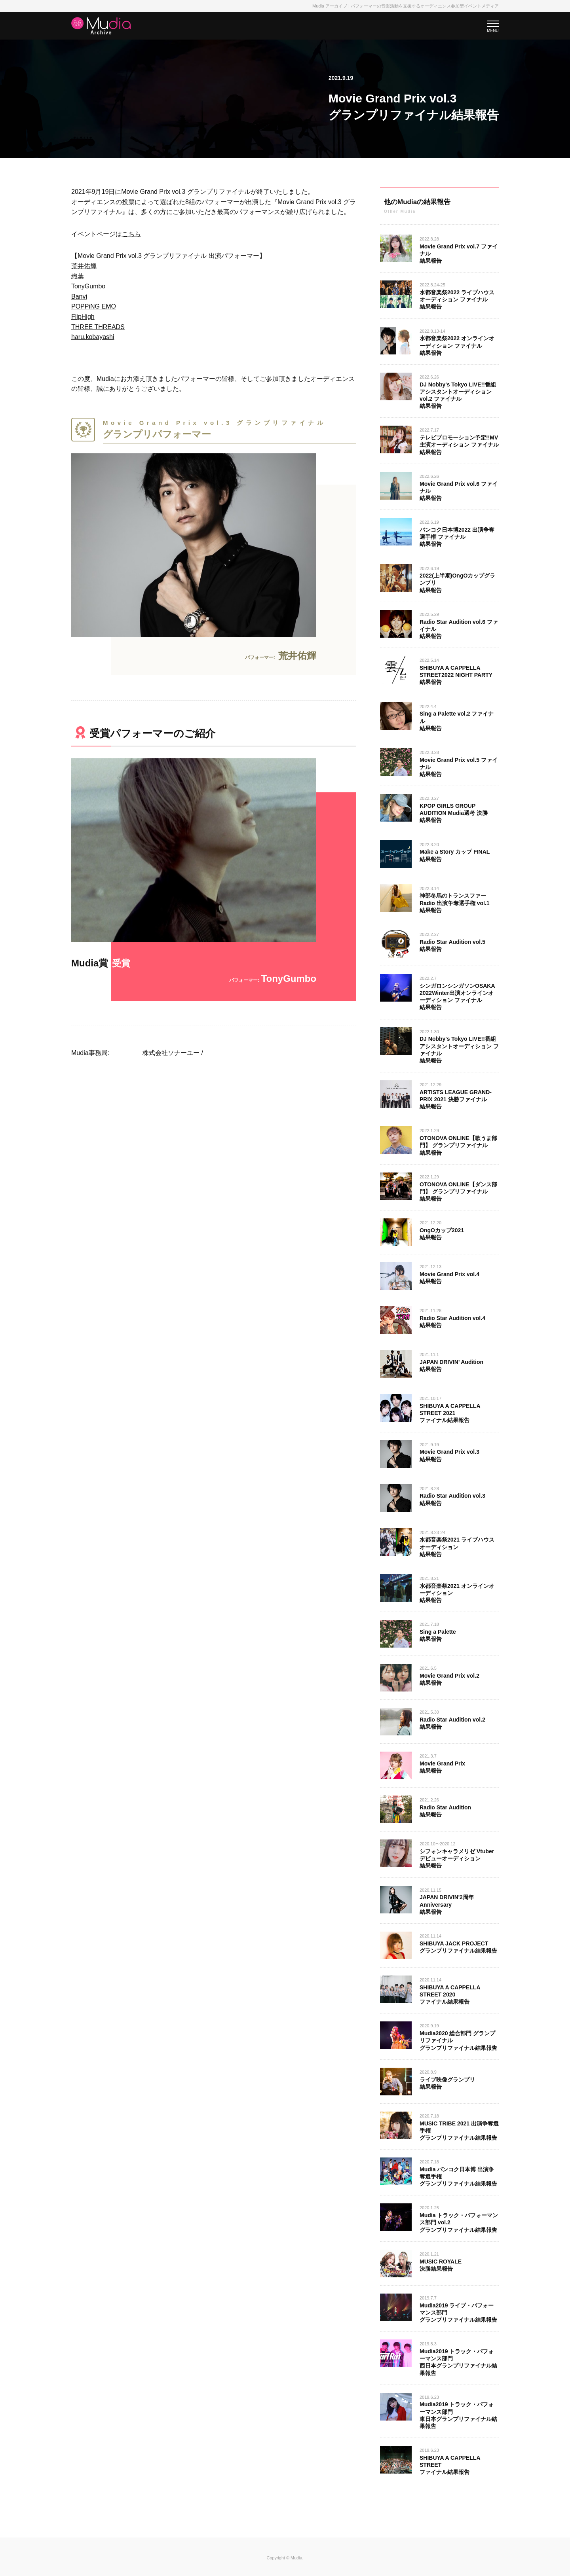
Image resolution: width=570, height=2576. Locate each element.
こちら (131, 234)
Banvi (79, 296)
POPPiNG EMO (93, 306)
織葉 (77, 276)
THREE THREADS (98, 327)
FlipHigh (83, 316)
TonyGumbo (88, 286)
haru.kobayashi (92, 336)
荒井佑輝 (84, 266)
